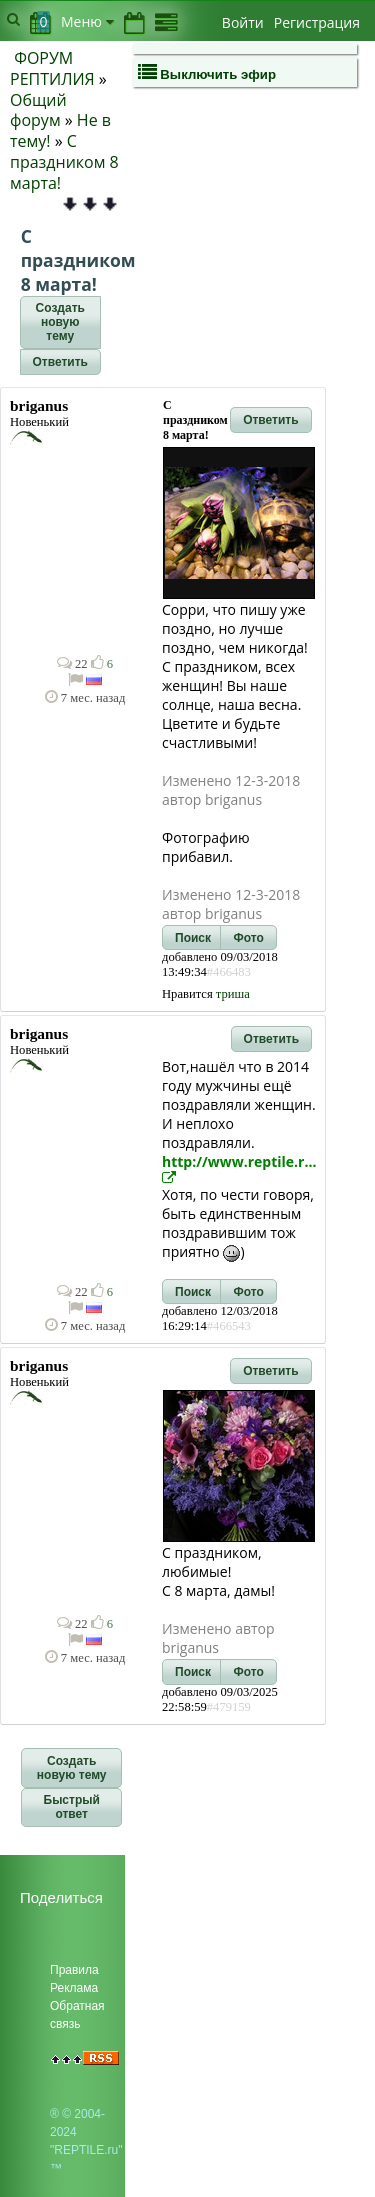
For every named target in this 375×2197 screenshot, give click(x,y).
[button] (60, 323)
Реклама (74, 1988)
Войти (243, 22)
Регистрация (317, 22)
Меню (87, 21)
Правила (74, 1970)
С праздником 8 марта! (64, 162)
